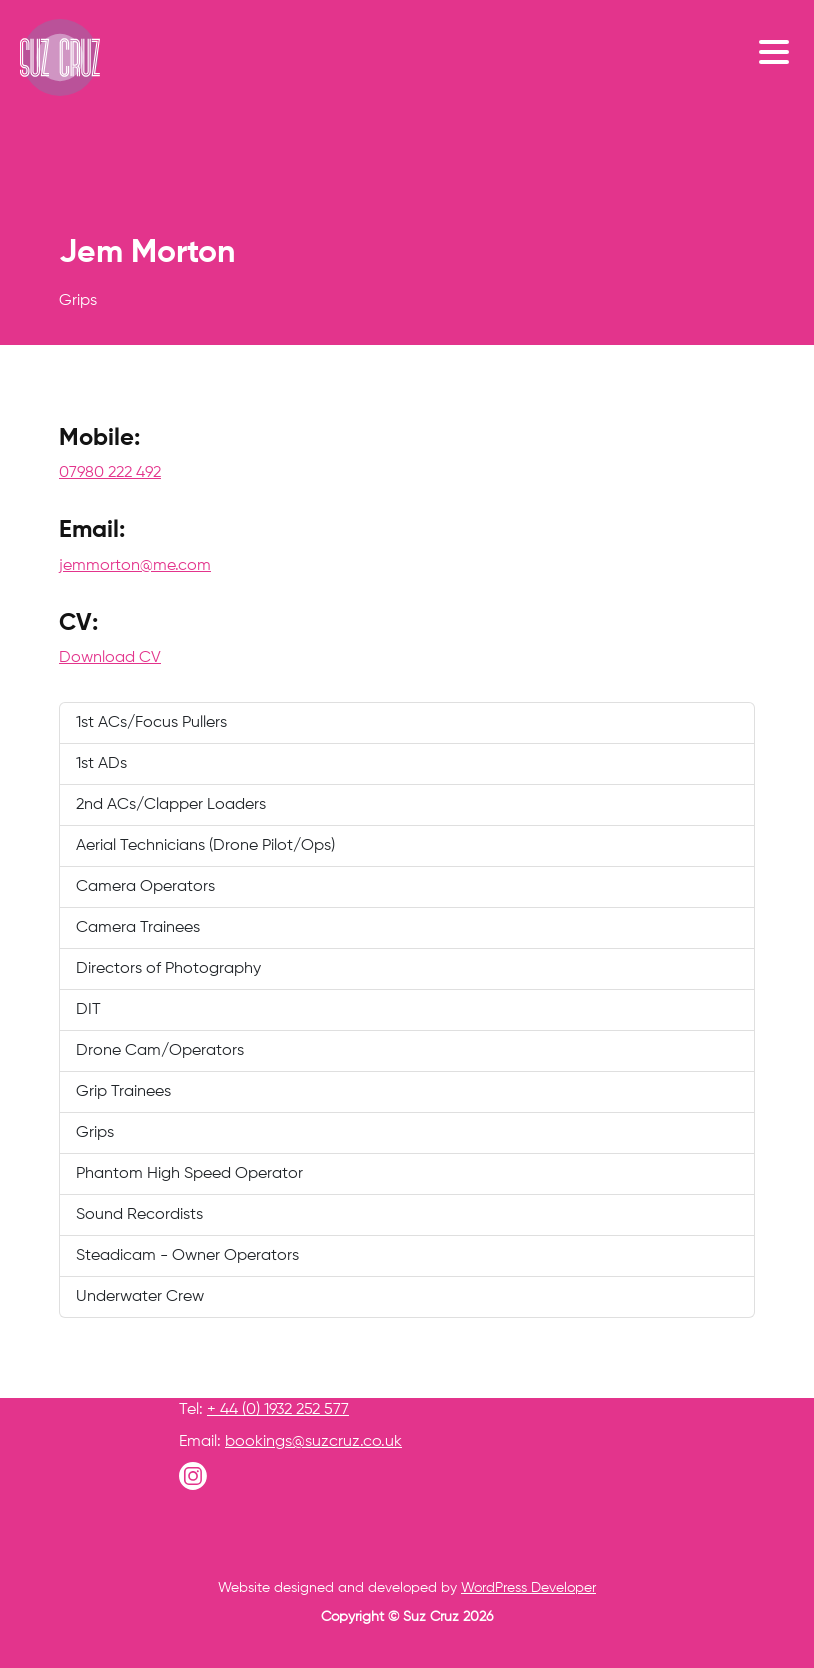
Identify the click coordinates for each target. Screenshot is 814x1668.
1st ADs (101, 764)
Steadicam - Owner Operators (187, 1256)
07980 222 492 (110, 473)
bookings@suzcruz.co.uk (313, 1442)
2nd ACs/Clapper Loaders (171, 805)
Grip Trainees (123, 1092)
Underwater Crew (140, 1297)
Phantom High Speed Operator (189, 1174)
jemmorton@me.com (135, 566)
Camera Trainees (138, 928)
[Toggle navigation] (779, 51)
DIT (88, 1010)
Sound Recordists (139, 1215)
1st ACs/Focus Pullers (151, 723)
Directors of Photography (168, 969)
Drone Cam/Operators (160, 1051)
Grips (95, 1133)
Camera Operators (145, 887)
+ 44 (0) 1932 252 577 (278, 1410)
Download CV (110, 658)
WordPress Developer (528, 1588)
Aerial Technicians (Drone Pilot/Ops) (205, 846)
